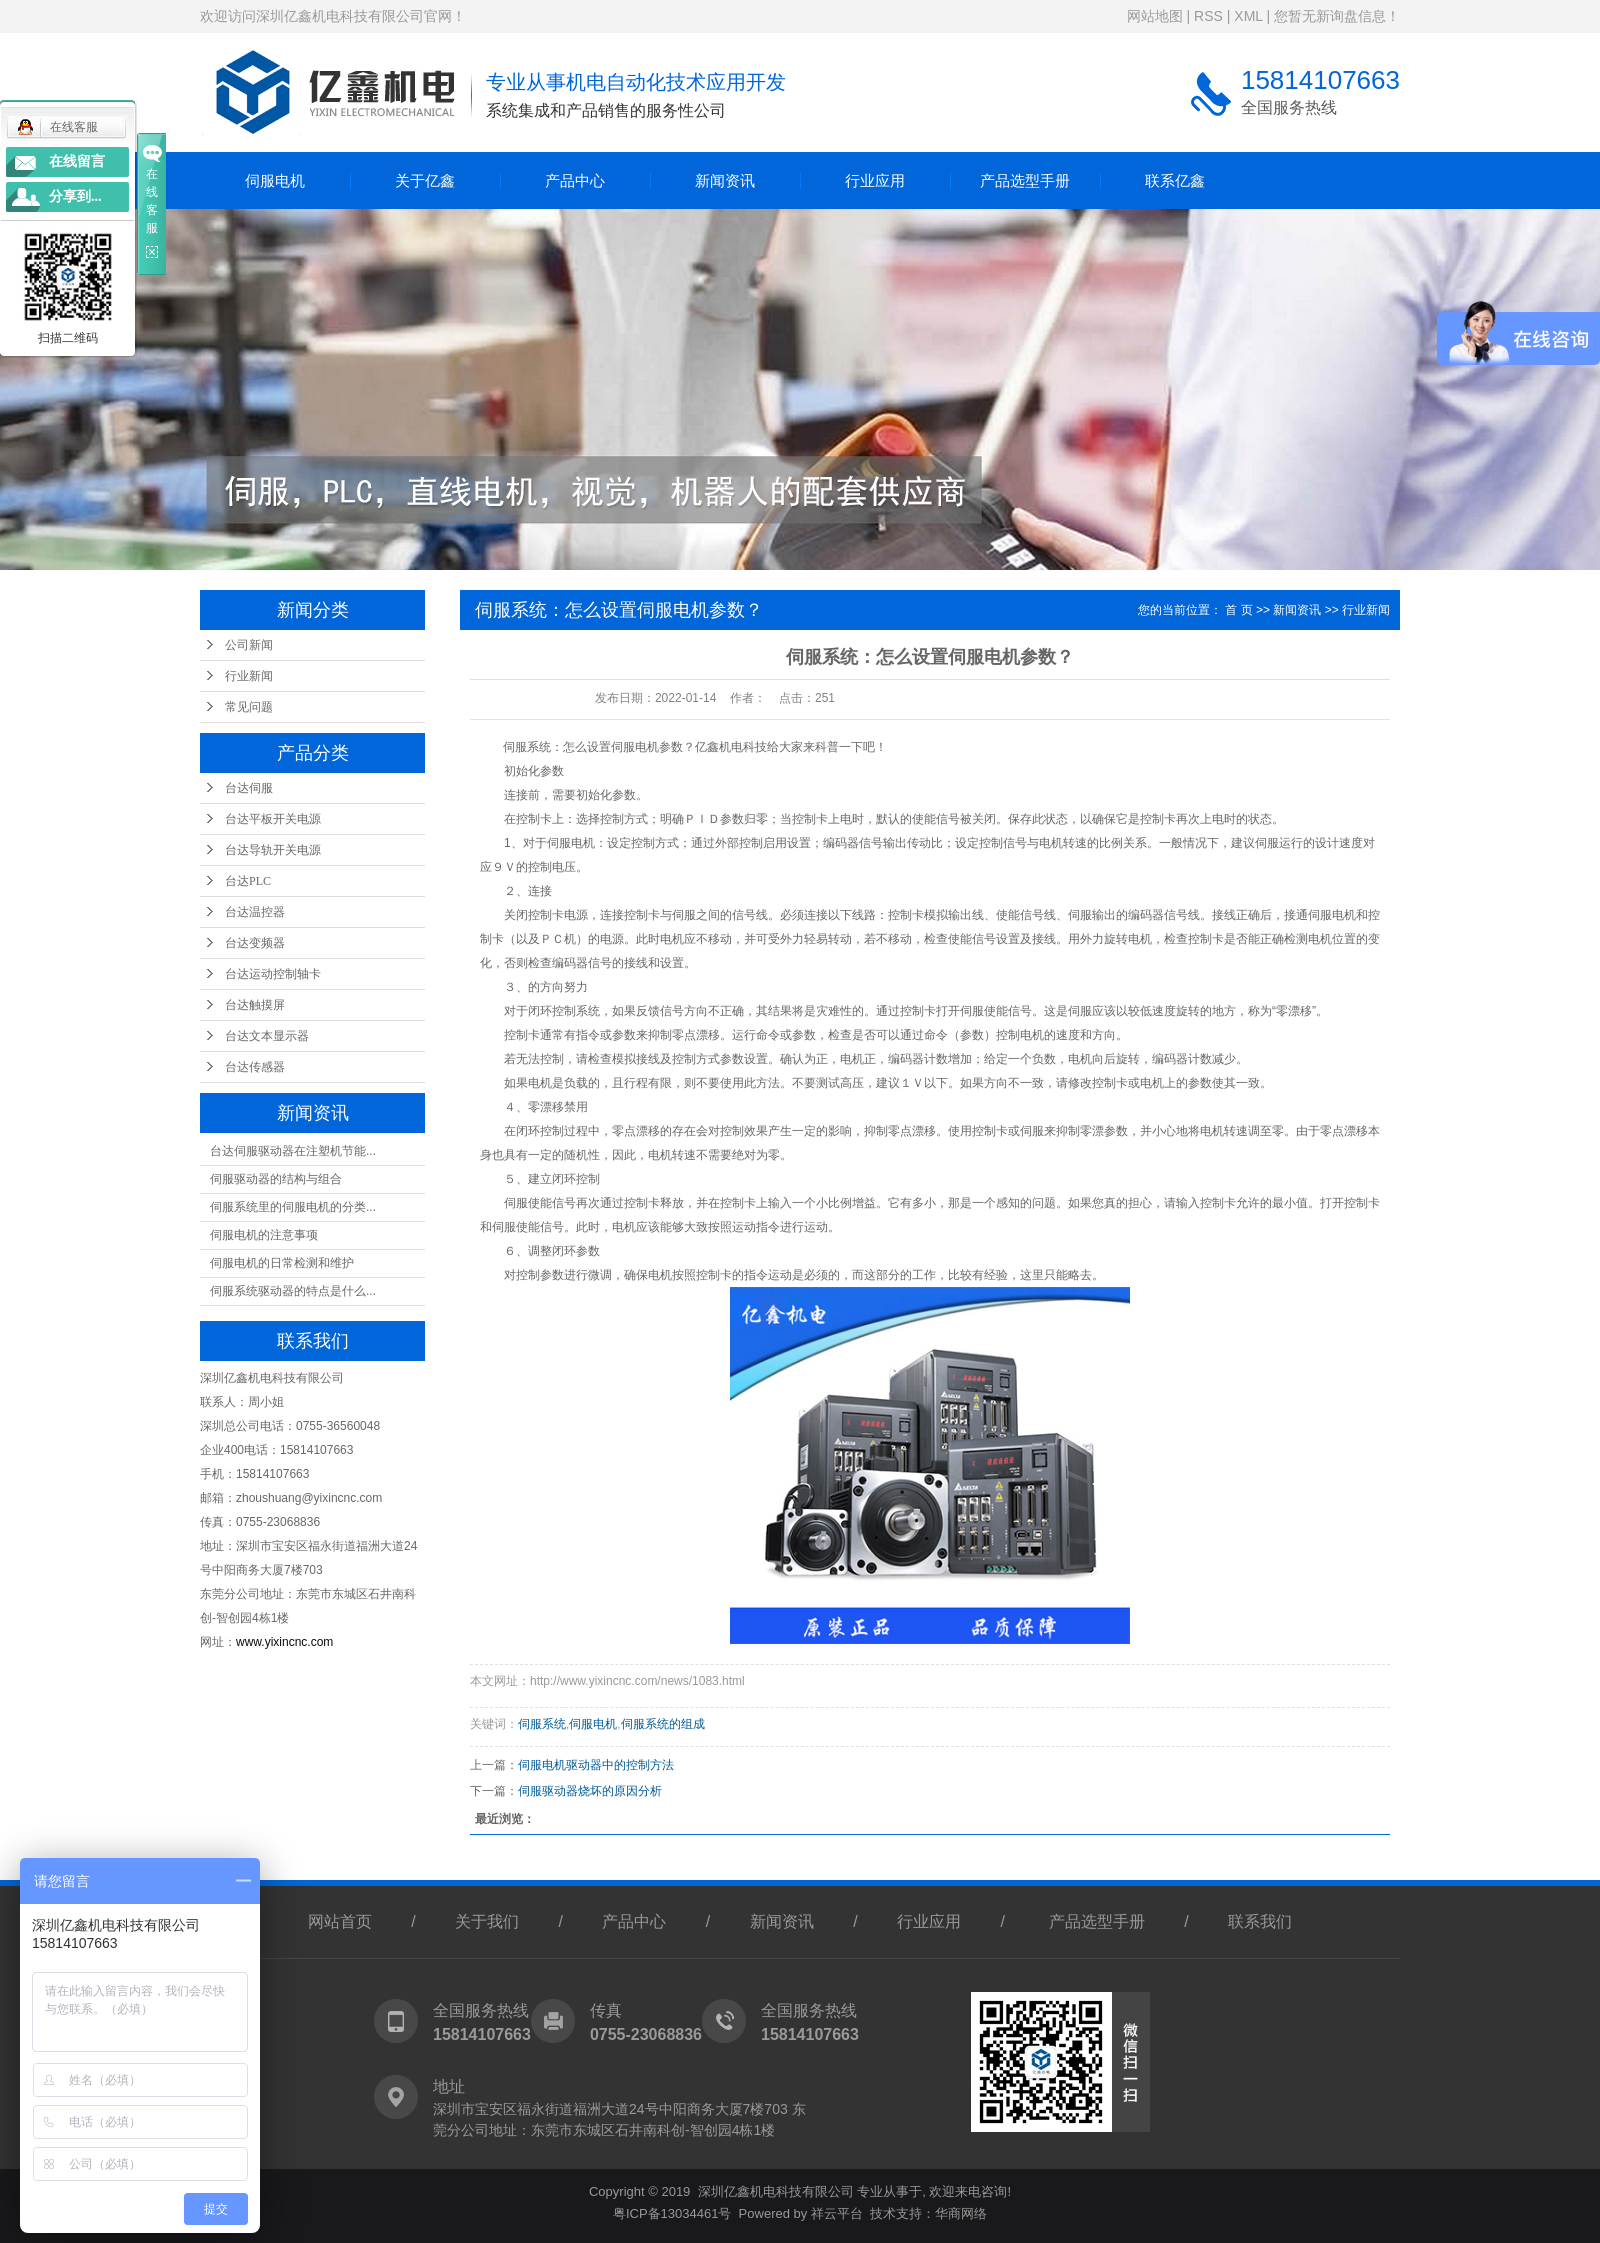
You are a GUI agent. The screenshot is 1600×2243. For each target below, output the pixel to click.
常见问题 (249, 707)
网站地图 (1155, 16)
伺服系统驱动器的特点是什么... (293, 1291)
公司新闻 (249, 645)
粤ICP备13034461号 (672, 2213)
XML (1248, 16)
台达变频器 (255, 943)
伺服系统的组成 (663, 1724)
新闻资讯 (725, 180)
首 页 (1238, 610)
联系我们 (1260, 1921)
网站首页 (340, 1921)
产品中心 (575, 180)
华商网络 (961, 2213)
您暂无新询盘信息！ (1337, 16)
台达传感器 (255, 1067)
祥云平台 (837, 2213)
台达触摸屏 (255, 1005)
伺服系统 (542, 1724)
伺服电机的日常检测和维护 (282, 1263)
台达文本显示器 (267, 1036)
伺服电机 (275, 180)
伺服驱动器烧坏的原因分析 (590, 1791)
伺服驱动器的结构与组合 (276, 1179)
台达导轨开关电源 (273, 850)
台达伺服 (249, 788)
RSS (1208, 16)
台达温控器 (255, 912)
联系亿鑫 (1175, 180)
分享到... (75, 196)
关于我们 (487, 1921)
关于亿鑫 (425, 180)
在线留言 (77, 161)
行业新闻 (249, 676)
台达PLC (248, 881)
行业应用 (875, 180)
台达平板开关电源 (273, 819)
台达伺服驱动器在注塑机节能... (293, 1151)
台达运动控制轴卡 (273, 974)
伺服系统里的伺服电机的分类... (293, 1207)
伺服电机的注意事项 (264, 1235)
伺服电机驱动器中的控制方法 (596, 1765)
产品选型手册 (1025, 180)
